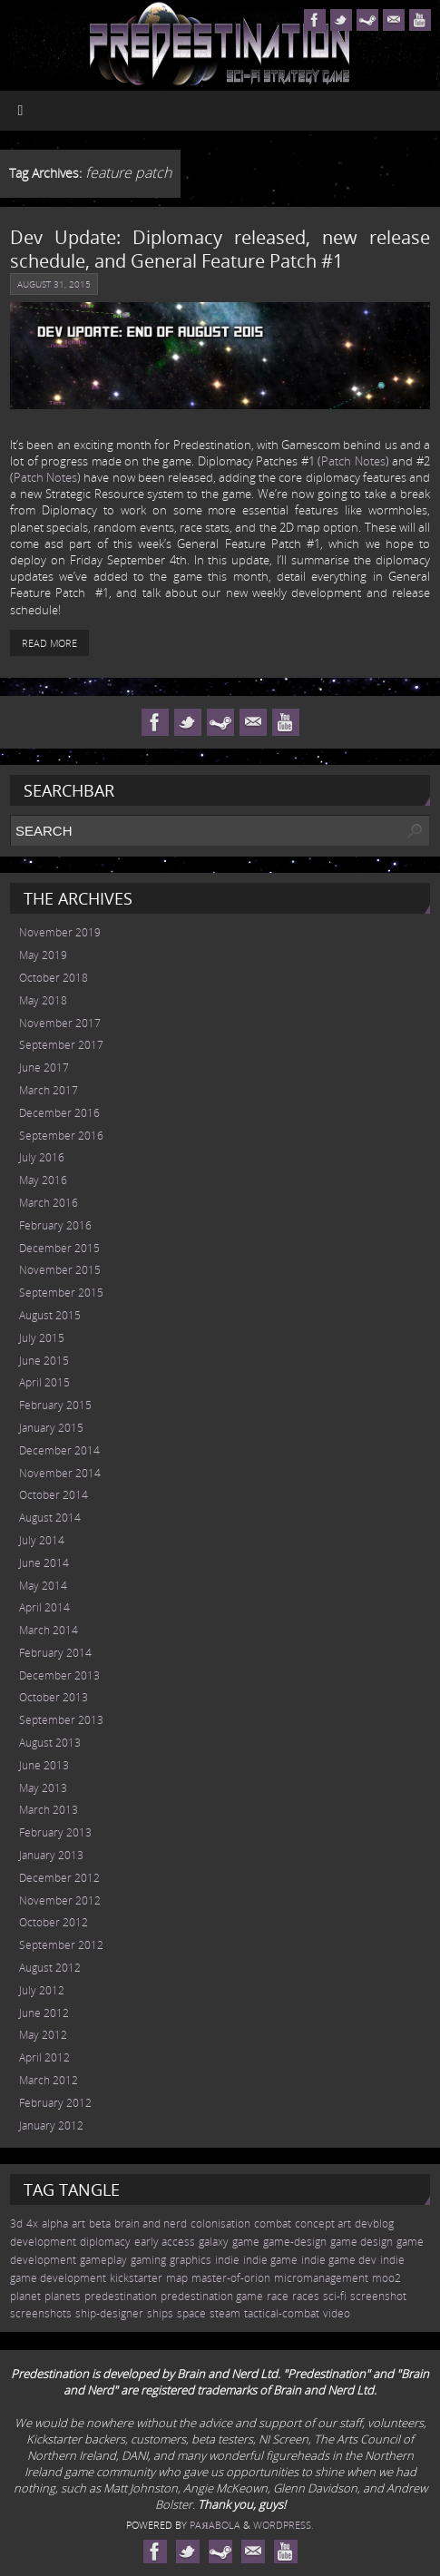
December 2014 (59, 1450)
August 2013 (50, 1742)
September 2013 (61, 1720)
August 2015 (50, 1315)
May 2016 (43, 1180)
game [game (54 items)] (245, 2241)
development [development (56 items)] (43, 2241)
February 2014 (55, 1652)
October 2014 (53, 1495)
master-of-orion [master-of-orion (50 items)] (230, 2278)
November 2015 (60, 1270)
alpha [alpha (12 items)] (55, 2223)
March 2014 (48, 1630)
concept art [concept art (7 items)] (323, 2223)
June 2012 (44, 2013)
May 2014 (43, 1585)
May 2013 (43, 1788)
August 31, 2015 (54, 284)
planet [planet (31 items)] (25, 2296)
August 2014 (50, 1517)
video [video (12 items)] (336, 2313)
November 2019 (60, 932)
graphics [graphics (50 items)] (190, 2259)
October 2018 (53, 977)
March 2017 (48, 1090)
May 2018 (43, 1000)
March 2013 (48, 1809)
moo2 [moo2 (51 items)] (386, 2278)
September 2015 (61, 1292)
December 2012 (59, 1877)
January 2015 (51, 1427)
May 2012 (43, 2034)
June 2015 (44, 1360)
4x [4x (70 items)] (32, 2223)
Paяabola (215, 2525)
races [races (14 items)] (305, 2296)
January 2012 (51, 2125)
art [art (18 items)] (78, 2223)
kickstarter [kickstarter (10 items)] (136, 2278)
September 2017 (61, 1045)
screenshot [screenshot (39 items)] (378, 2296)
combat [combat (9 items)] (272, 2223)
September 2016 (61, 1135)
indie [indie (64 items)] (227, 2259)
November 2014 (60, 1473)
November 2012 (60, 1900)
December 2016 (59, 1113)
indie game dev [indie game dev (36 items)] (338, 2259)
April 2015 (44, 1382)
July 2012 (41, 1990)
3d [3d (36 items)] (16, 2223)
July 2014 (41, 1540)
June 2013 (44, 1765)
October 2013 (53, 1697)
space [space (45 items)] (191, 2313)
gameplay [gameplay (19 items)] (103, 2259)
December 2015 (59, 1248)
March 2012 (48, 2080)
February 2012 (55, 2103)
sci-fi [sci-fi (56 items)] (335, 2296)
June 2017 (44, 1067)
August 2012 (50, 1967)
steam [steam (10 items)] (225, 2313)
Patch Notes (353, 461)
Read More (49, 643)
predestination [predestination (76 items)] (120, 2296)
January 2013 (51, 1855)
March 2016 (48, 1202)
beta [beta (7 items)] (100, 2223)
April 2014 (44, 1607)
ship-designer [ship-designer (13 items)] (109, 2313)
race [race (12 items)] (277, 2296)
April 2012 (44, 2057)
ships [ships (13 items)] (160, 2313)
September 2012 (61, 1945)
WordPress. (283, 2525)
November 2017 (60, 1023)
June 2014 (44, 1563)
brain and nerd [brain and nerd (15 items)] (150, 2223)
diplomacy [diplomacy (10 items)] (105, 2241)
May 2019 (43, 955)
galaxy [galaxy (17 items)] (214, 2241)
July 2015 (41, 1338)
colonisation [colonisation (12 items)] (220, 2223)
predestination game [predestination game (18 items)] (212, 2296)
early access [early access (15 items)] (164, 2241)
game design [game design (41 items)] (361, 2241)
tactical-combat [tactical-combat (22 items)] (281, 2313)
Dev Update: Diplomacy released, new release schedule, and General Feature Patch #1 (220, 249)
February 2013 (55, 1832)
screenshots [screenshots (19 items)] (41, 2313)
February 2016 (55, 1225)
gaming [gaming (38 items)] (148, 2259)
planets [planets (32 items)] (62, 2296)
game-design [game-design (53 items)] (295, 2241)
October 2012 (53, 1922)
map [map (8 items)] (177, 2278)
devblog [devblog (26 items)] (374, 2223)
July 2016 (41, 1157)
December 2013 (59, 1675)
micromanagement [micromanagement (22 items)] (321, 2278)
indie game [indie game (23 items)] (270, 2259)
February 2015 (55, 1405)
